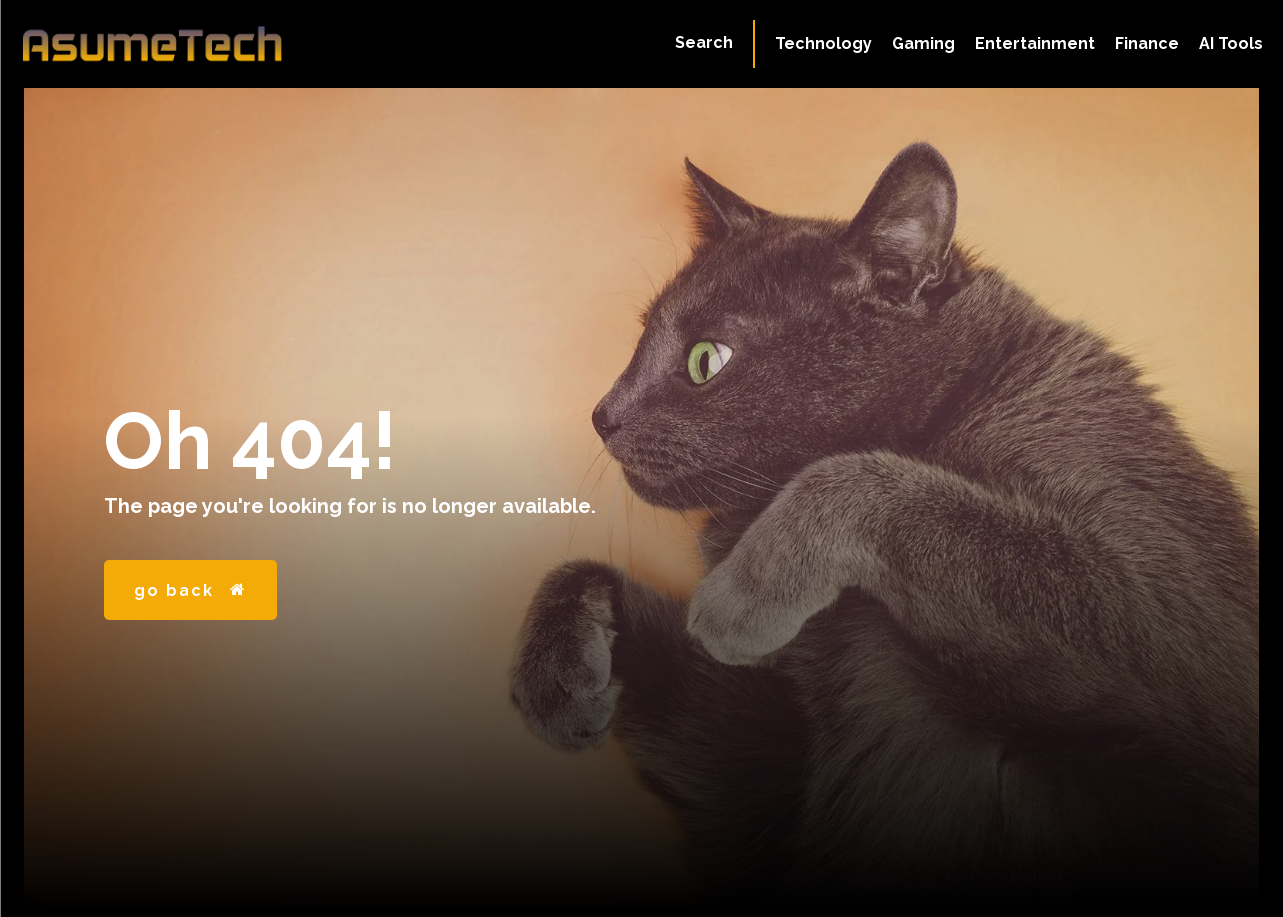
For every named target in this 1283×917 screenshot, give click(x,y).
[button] (704, 43)
